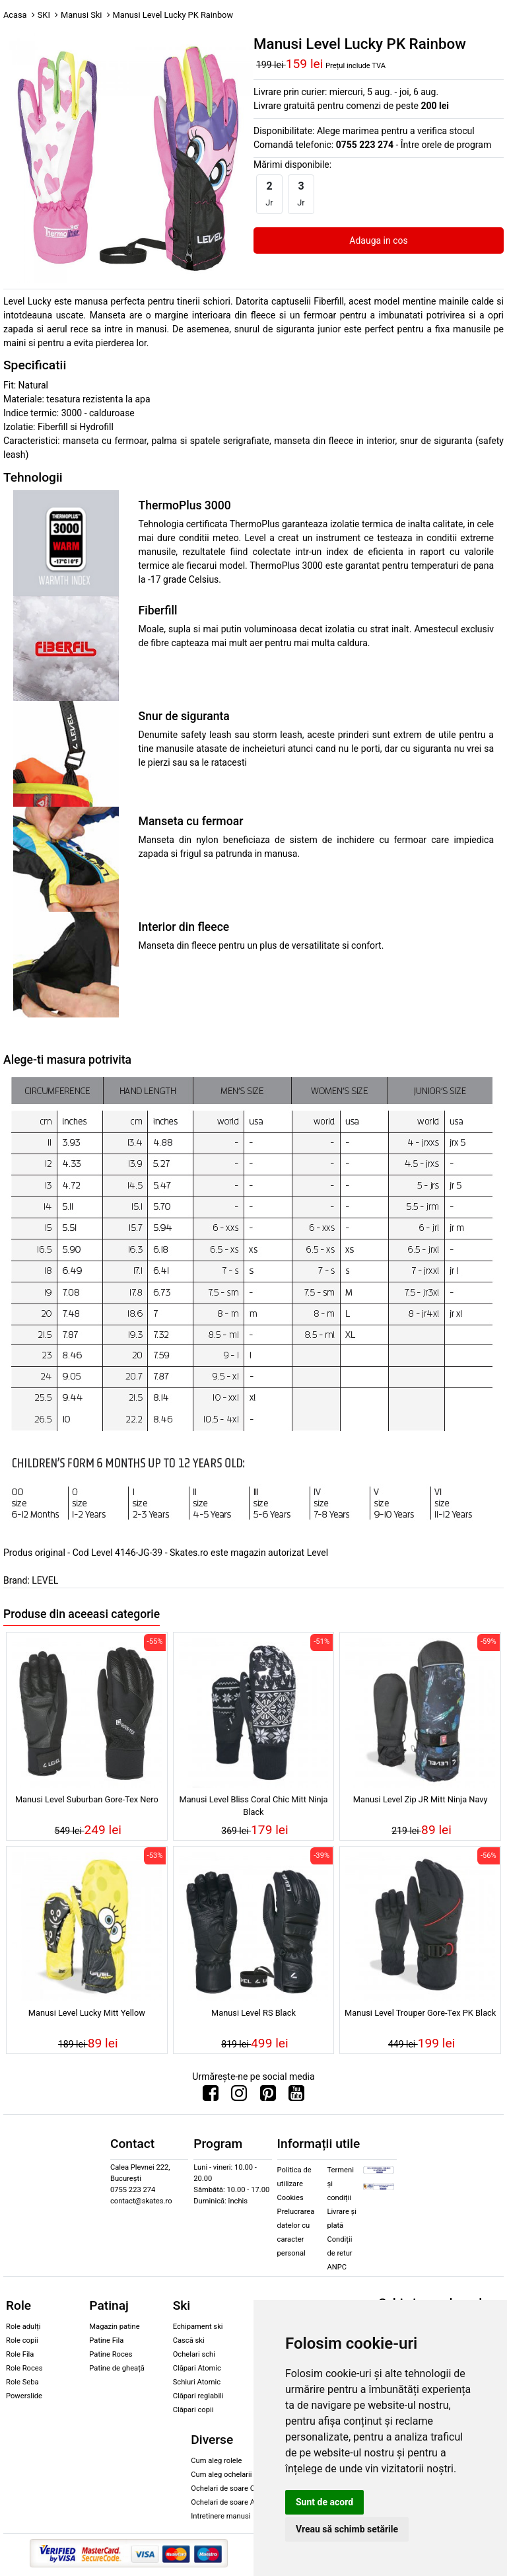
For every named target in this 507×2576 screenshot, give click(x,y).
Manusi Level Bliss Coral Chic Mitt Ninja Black (253, 1805)
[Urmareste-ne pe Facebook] (210, 2096)
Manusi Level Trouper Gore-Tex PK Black (420, 2013)
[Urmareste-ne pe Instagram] (239, 2096)
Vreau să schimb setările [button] (347, 2529)
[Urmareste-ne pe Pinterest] (268, 2096)
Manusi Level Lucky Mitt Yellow (86, 2013)
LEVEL (45, 1580)
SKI (44, 15)
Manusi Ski (81, 15)
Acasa (15, 15)
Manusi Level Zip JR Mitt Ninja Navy (420, 1799)
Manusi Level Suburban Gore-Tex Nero (86, 1799)
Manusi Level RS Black (253, 2013)
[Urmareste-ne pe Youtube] (296, 2096)
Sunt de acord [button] (324, 2502)
